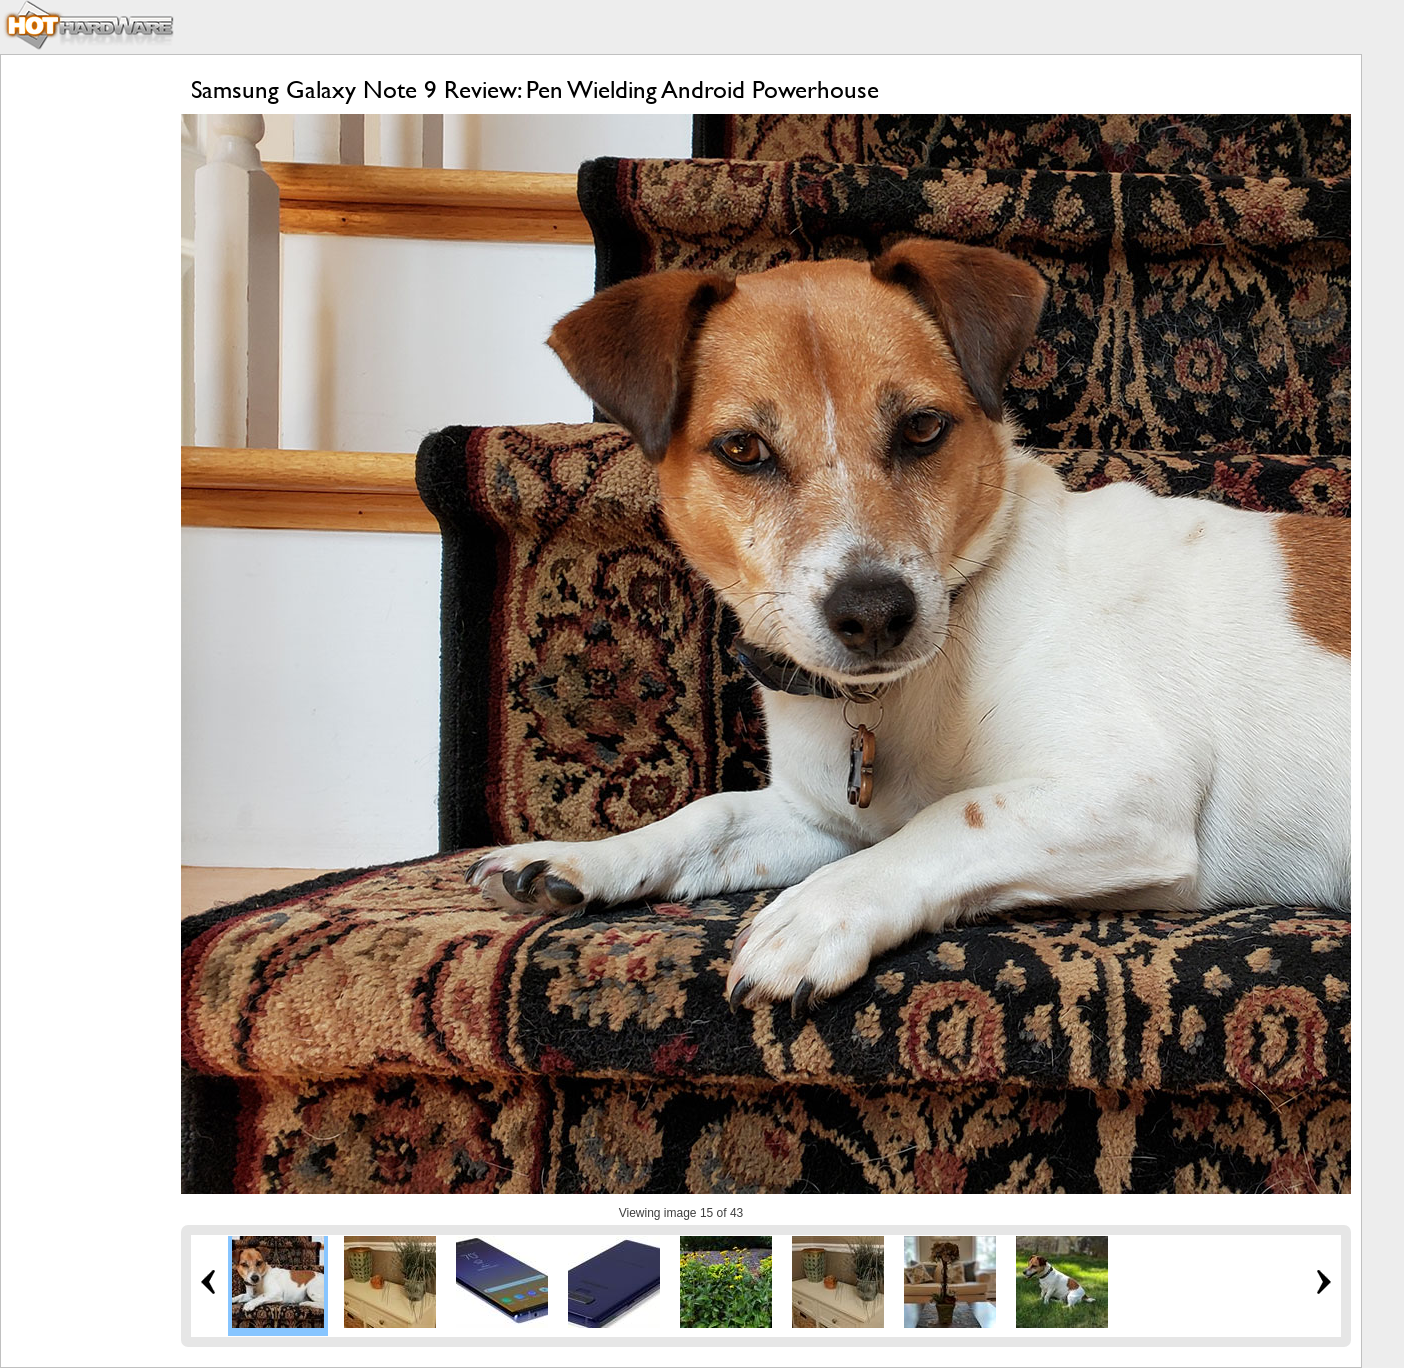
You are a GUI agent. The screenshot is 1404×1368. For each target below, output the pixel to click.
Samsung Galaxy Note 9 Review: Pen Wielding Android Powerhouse (535, 89)
